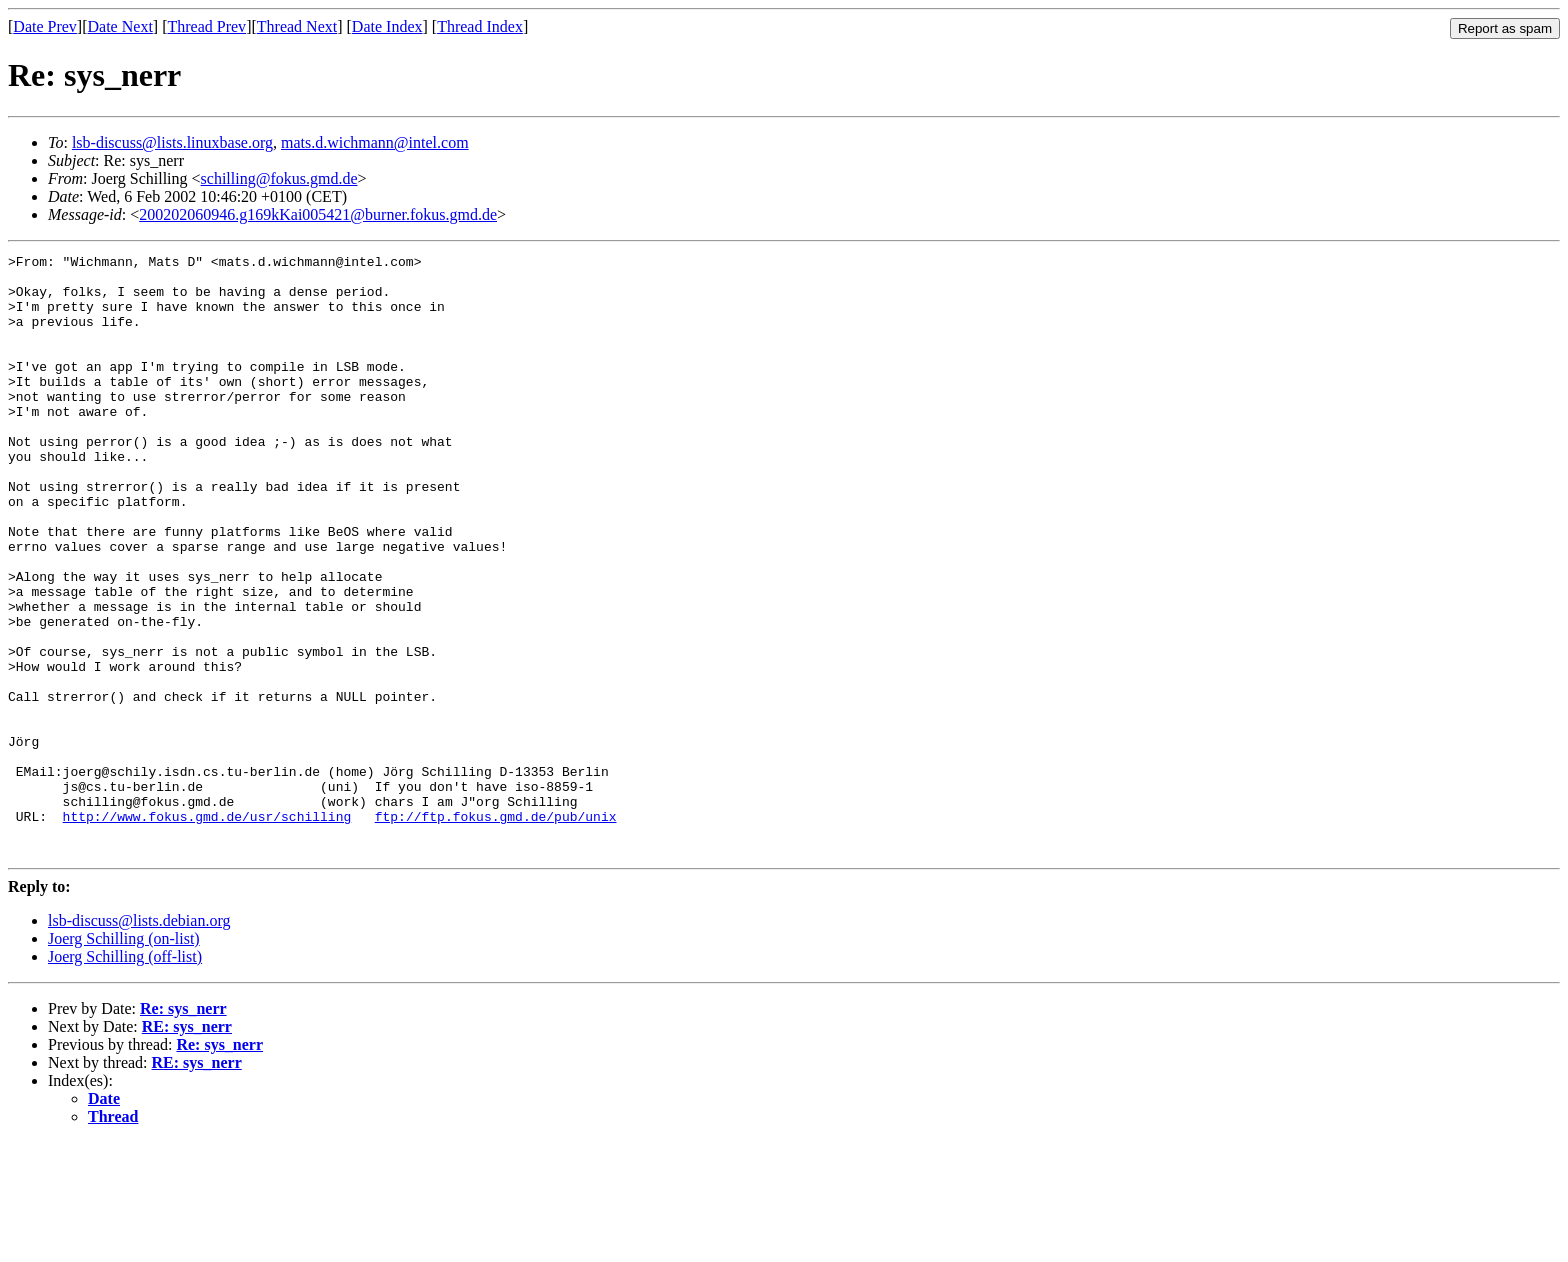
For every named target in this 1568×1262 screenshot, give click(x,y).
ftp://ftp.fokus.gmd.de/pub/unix (496, 930)
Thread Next (297, 26)
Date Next (120, 26)
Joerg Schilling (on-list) (124, 1058)
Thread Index (480, 26)
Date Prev (45, 26)
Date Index (387, 26)
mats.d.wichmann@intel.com (375, 142)
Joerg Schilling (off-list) (125, 1076)
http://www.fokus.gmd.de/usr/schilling (207, 930)
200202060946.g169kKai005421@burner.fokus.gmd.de (318, 214)
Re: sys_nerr (183, 1128)
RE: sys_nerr (187, 1146)
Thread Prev (206, 26)
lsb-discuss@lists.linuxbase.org (172, 142)
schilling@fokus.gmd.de (279, 178)
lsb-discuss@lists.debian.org (139, 1040)
